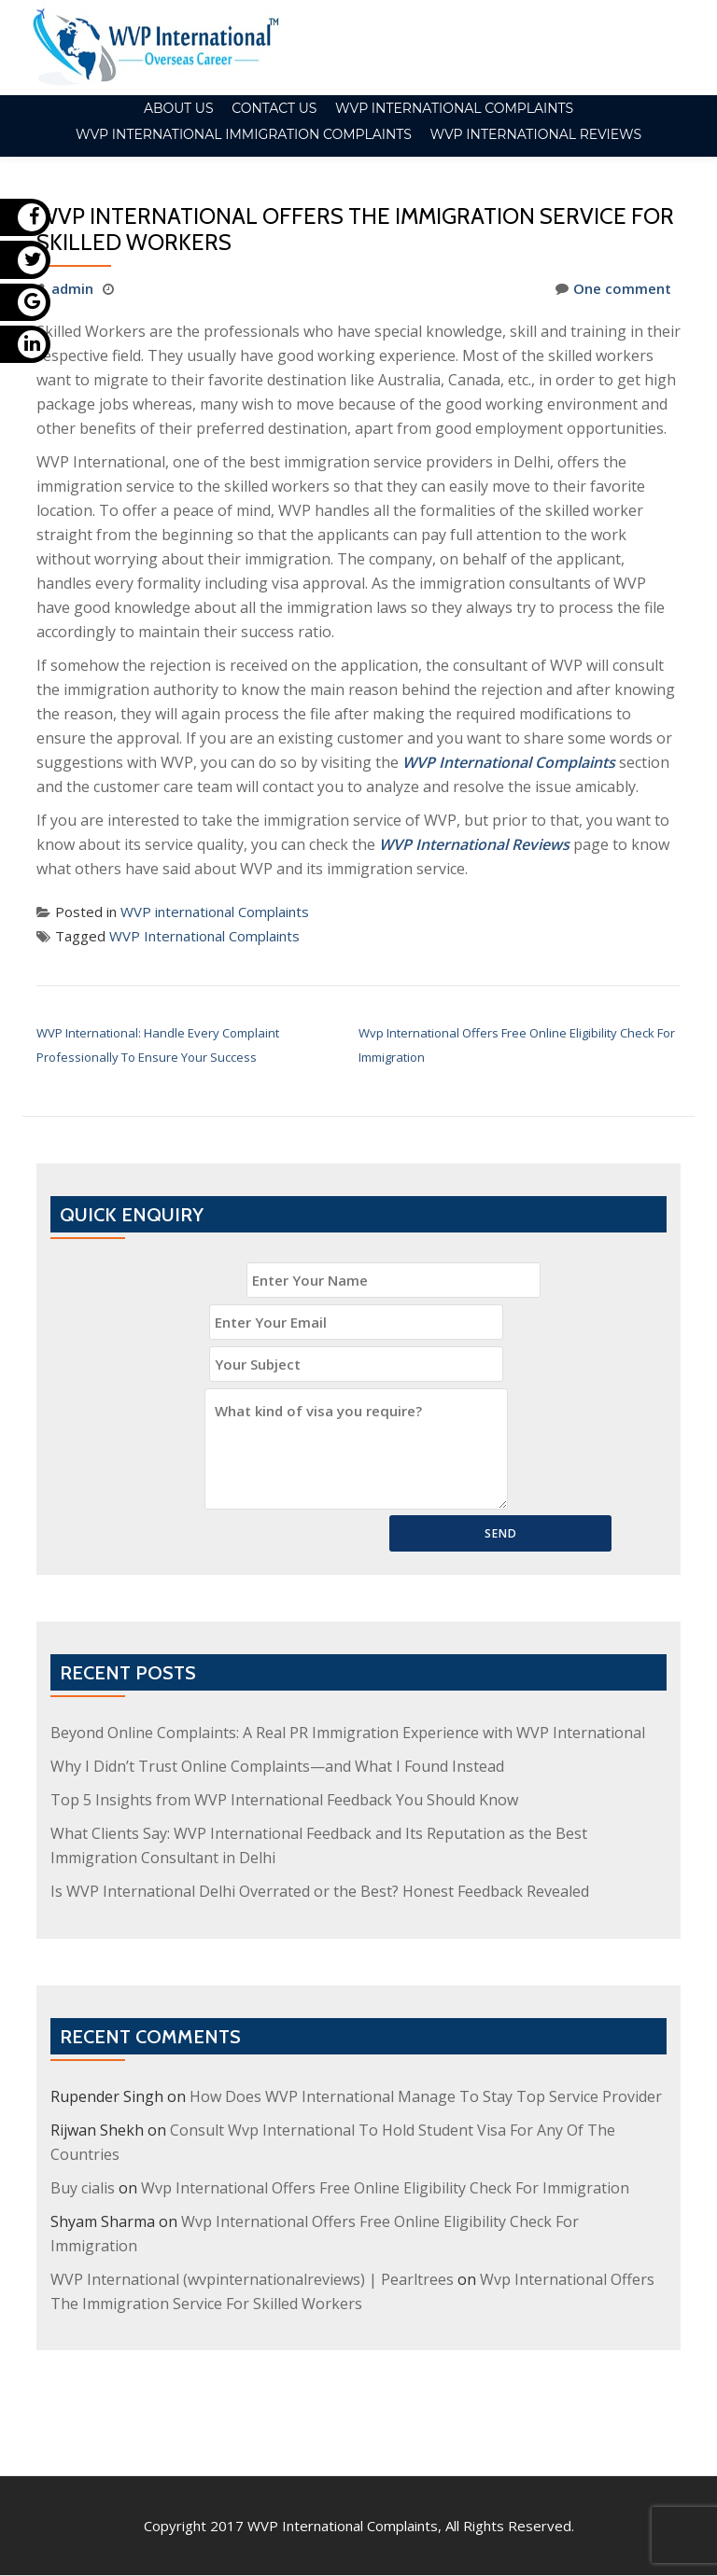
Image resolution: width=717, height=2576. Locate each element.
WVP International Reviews (535, 134)
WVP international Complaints (454, 108)
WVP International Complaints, (344, 2447)
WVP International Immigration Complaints (244, 134)
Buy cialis (82, 2188)
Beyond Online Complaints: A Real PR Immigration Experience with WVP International (347, 1732)
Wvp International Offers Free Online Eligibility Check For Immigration (385, 2188)
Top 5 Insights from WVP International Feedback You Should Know (284, 1799)
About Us (179, 108)
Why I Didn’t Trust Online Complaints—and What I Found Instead (277, 1766)
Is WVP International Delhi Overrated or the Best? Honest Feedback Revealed (319, 1891)
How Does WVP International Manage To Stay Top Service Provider (426, 2096)
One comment (613, 288)
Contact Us (274, 108)
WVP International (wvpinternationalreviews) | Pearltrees (252, 2279)
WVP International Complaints (204, 935)
